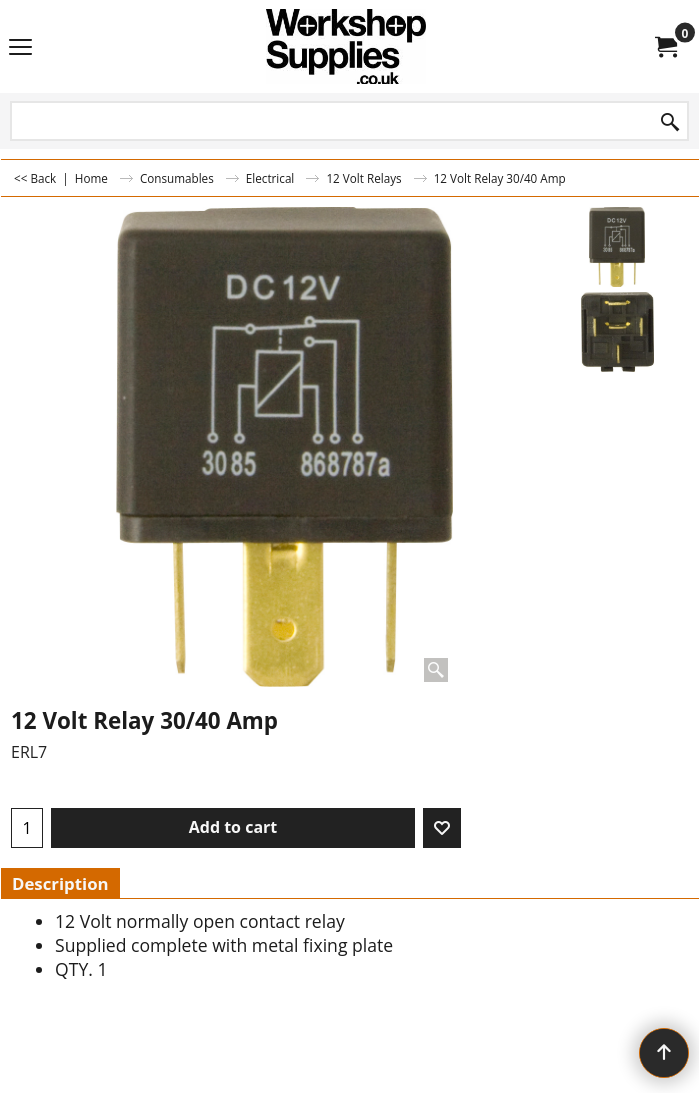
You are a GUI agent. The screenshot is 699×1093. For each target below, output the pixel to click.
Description (60, 883)
